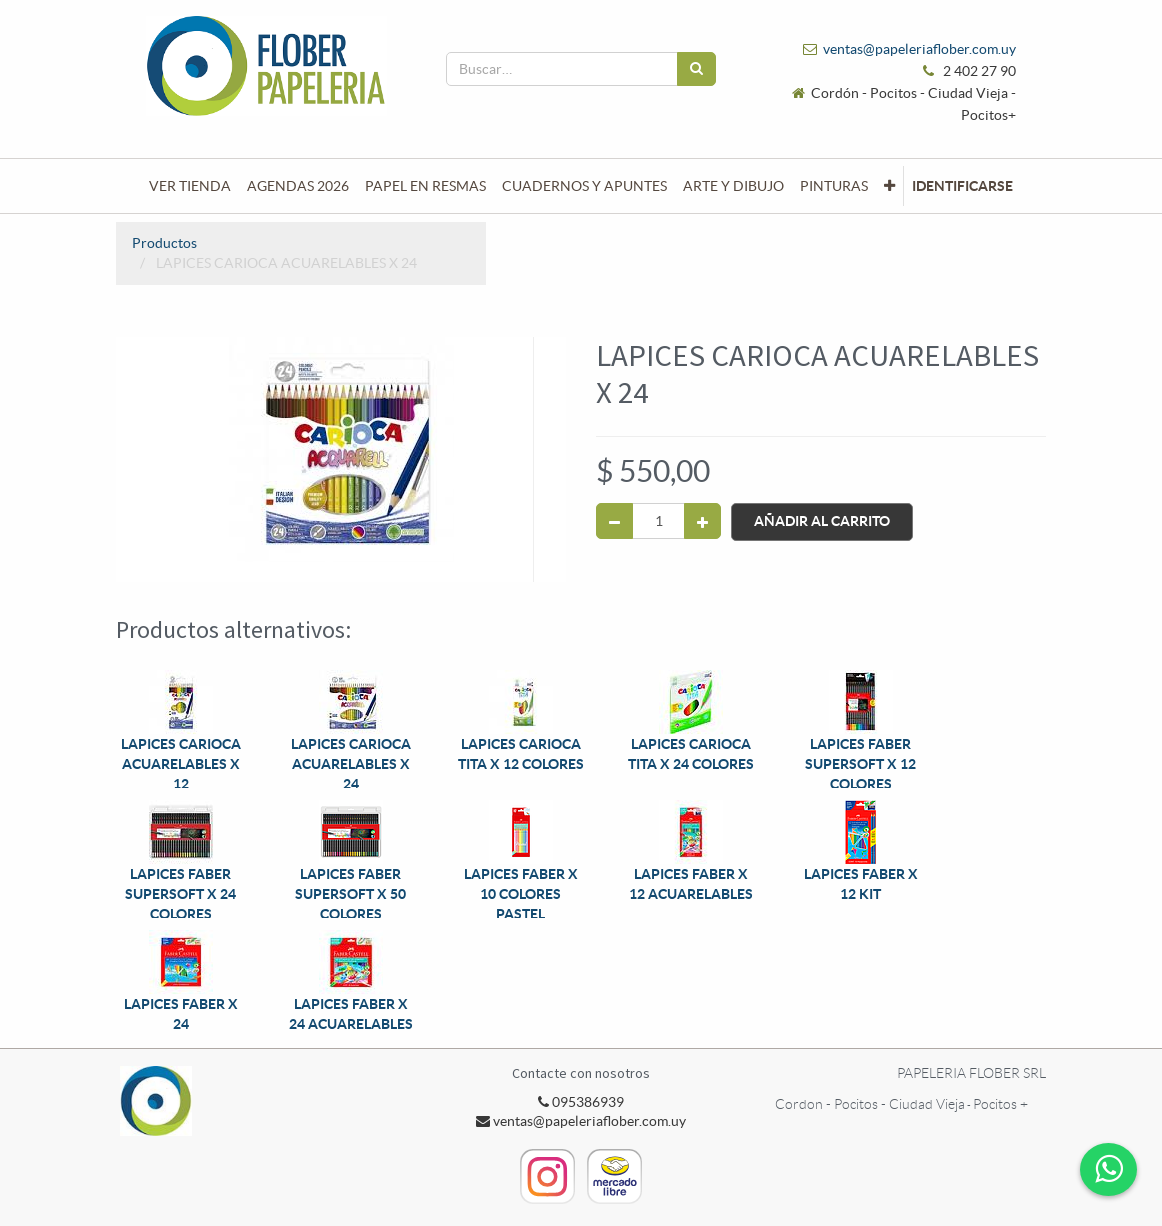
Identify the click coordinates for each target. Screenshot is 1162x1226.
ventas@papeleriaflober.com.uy (919, 49)
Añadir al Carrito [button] (822, 521)
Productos (164, 243)
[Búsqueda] (696, 69)
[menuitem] (190, 186)
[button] (889, 186)
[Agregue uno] (702, 521)
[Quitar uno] (614, 521)
